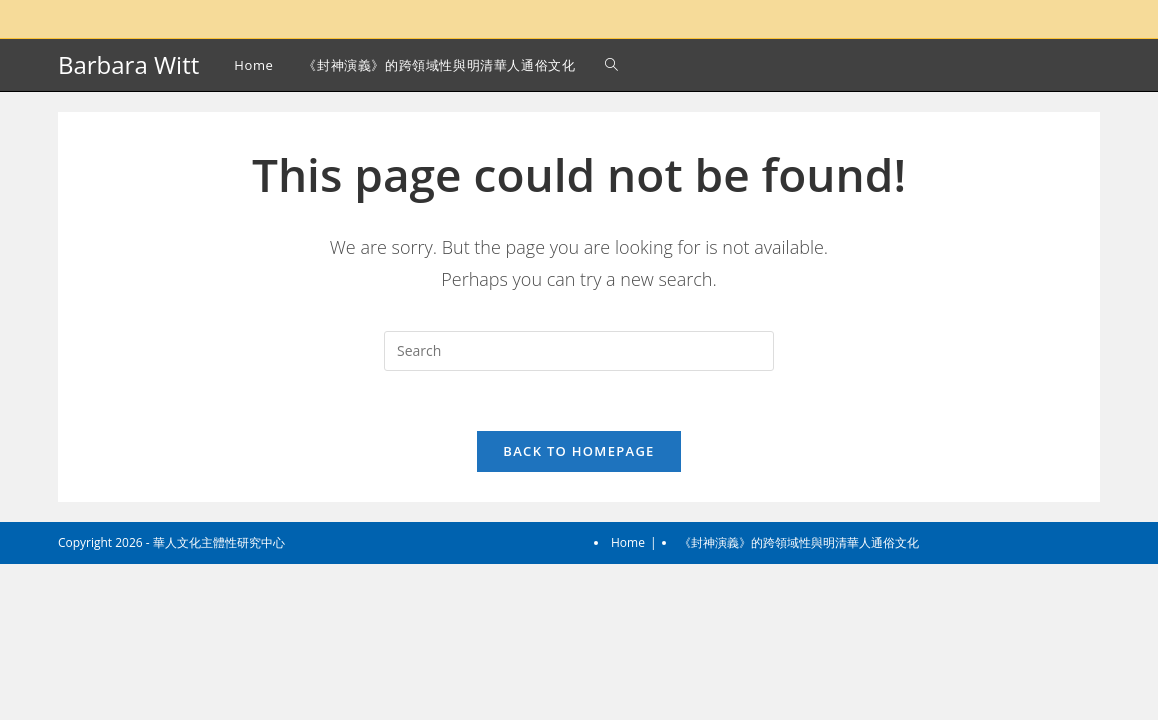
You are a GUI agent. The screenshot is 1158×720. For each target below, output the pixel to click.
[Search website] (611, 65)
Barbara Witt (128, 64)
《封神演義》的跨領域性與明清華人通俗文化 (799, 698)
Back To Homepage (578, 451)
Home (628, 698)
